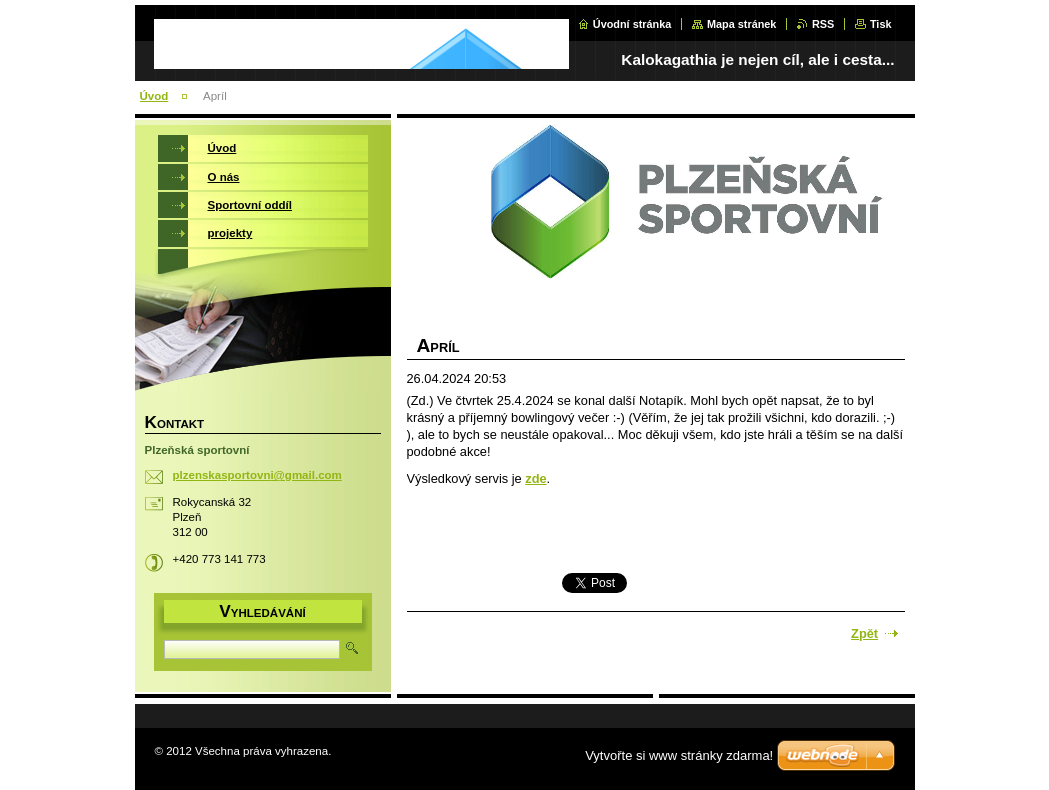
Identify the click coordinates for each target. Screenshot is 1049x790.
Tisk (881, 24)
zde (535, 478)
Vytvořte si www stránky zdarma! (679, 755)
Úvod (154, 96)
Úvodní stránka (632, 24)
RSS (823, 24)
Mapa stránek (742, 24)
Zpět (864, 633)
